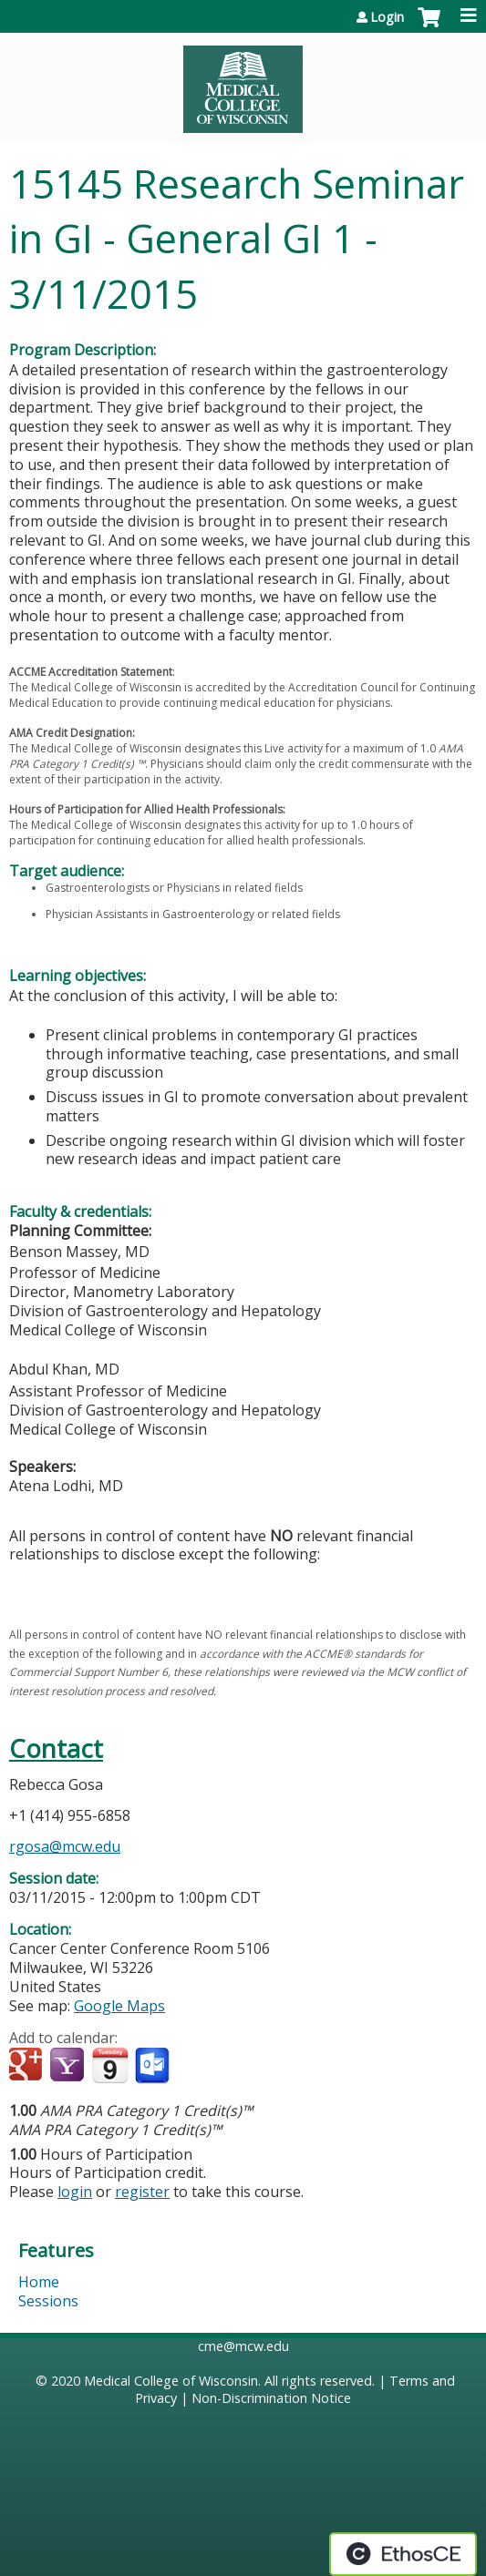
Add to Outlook (153, 2066)
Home (38, 2282)
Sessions (48, 2301)
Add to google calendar (28, 2066)
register (142, 2192)
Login (387, 17)
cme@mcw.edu (243, 2346)
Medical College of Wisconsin (171, 2380)
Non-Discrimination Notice (271, 2398)
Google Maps (119, 2006)
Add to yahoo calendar (69, 2066)
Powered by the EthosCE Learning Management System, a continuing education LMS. (403, 2554)
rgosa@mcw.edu (64, 1846)
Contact (56, 1748)
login (74, 2192)
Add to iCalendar (110, 2065)
